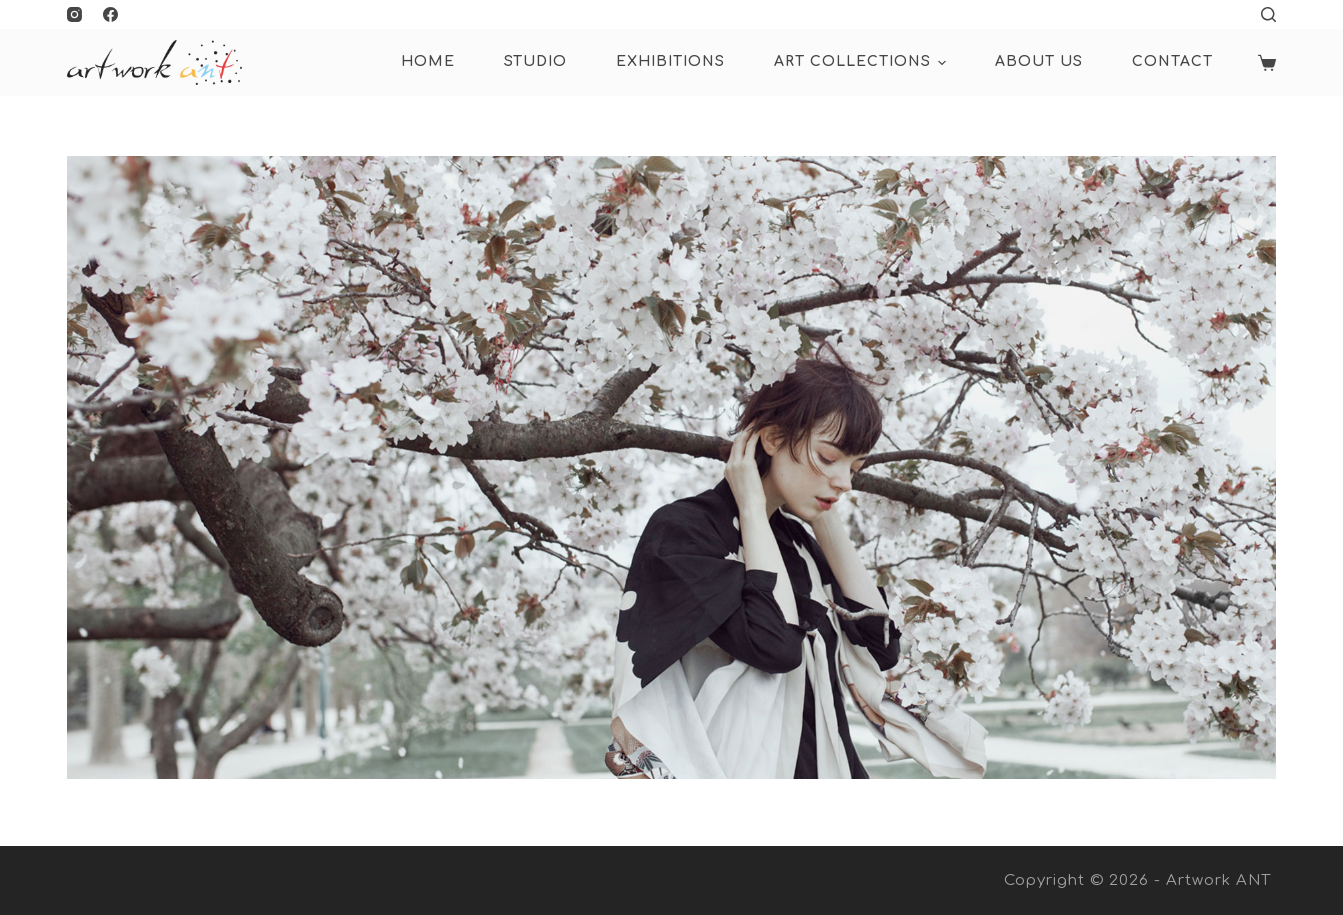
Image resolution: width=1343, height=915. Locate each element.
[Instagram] (74, 14)
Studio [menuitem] (535, 61)
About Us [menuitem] (1039, 61)
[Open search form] (1268, 14)
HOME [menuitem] (428, 61)
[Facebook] (110, 14)
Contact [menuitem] (1172, 61)
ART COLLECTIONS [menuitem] (863, 63)
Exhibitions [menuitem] (670, 61)
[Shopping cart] (1267, 63)
